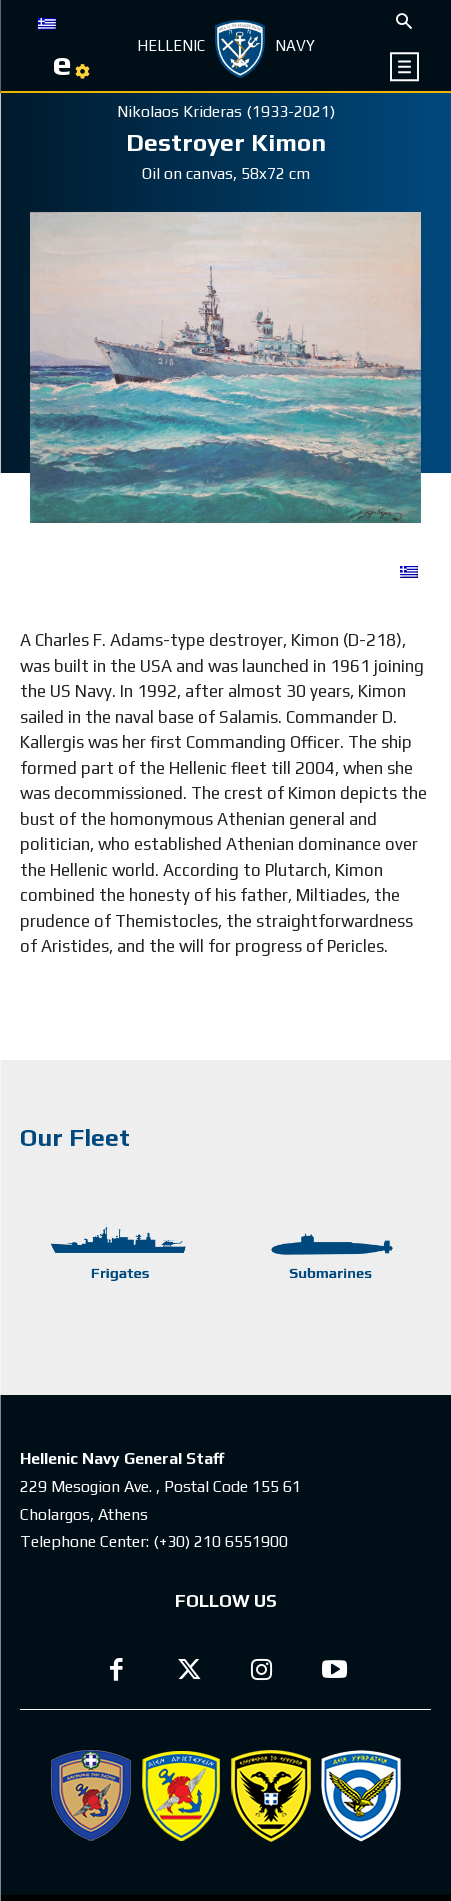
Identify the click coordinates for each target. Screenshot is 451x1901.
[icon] (405, 66)
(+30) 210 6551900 (220, 1541)
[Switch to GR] (47, 22)
